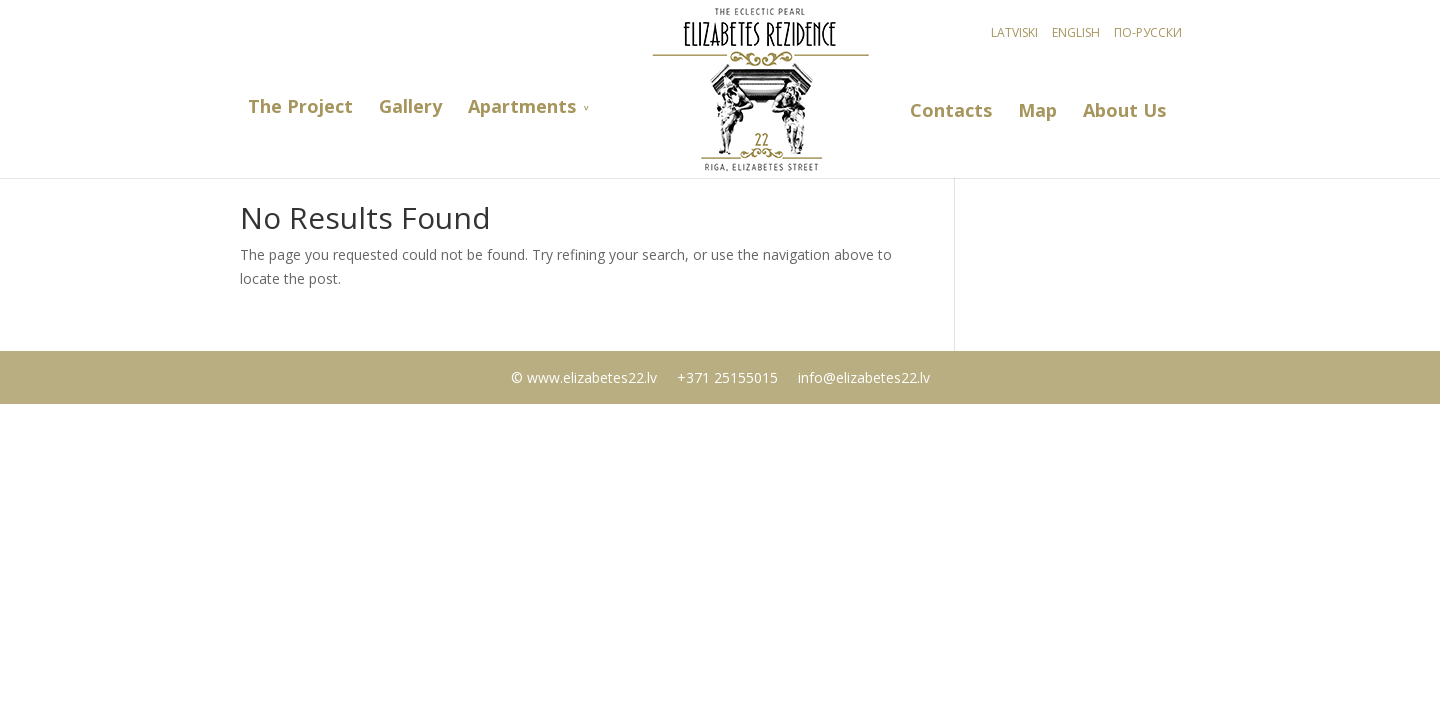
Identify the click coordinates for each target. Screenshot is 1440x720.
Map (1037, 110)
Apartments (522, 106)
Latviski (1014, 32)
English (1076, 32)
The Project (300, 106)
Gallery (410, 106)
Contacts (951, 110)
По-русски (1148, 32)
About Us (1124, 110)
